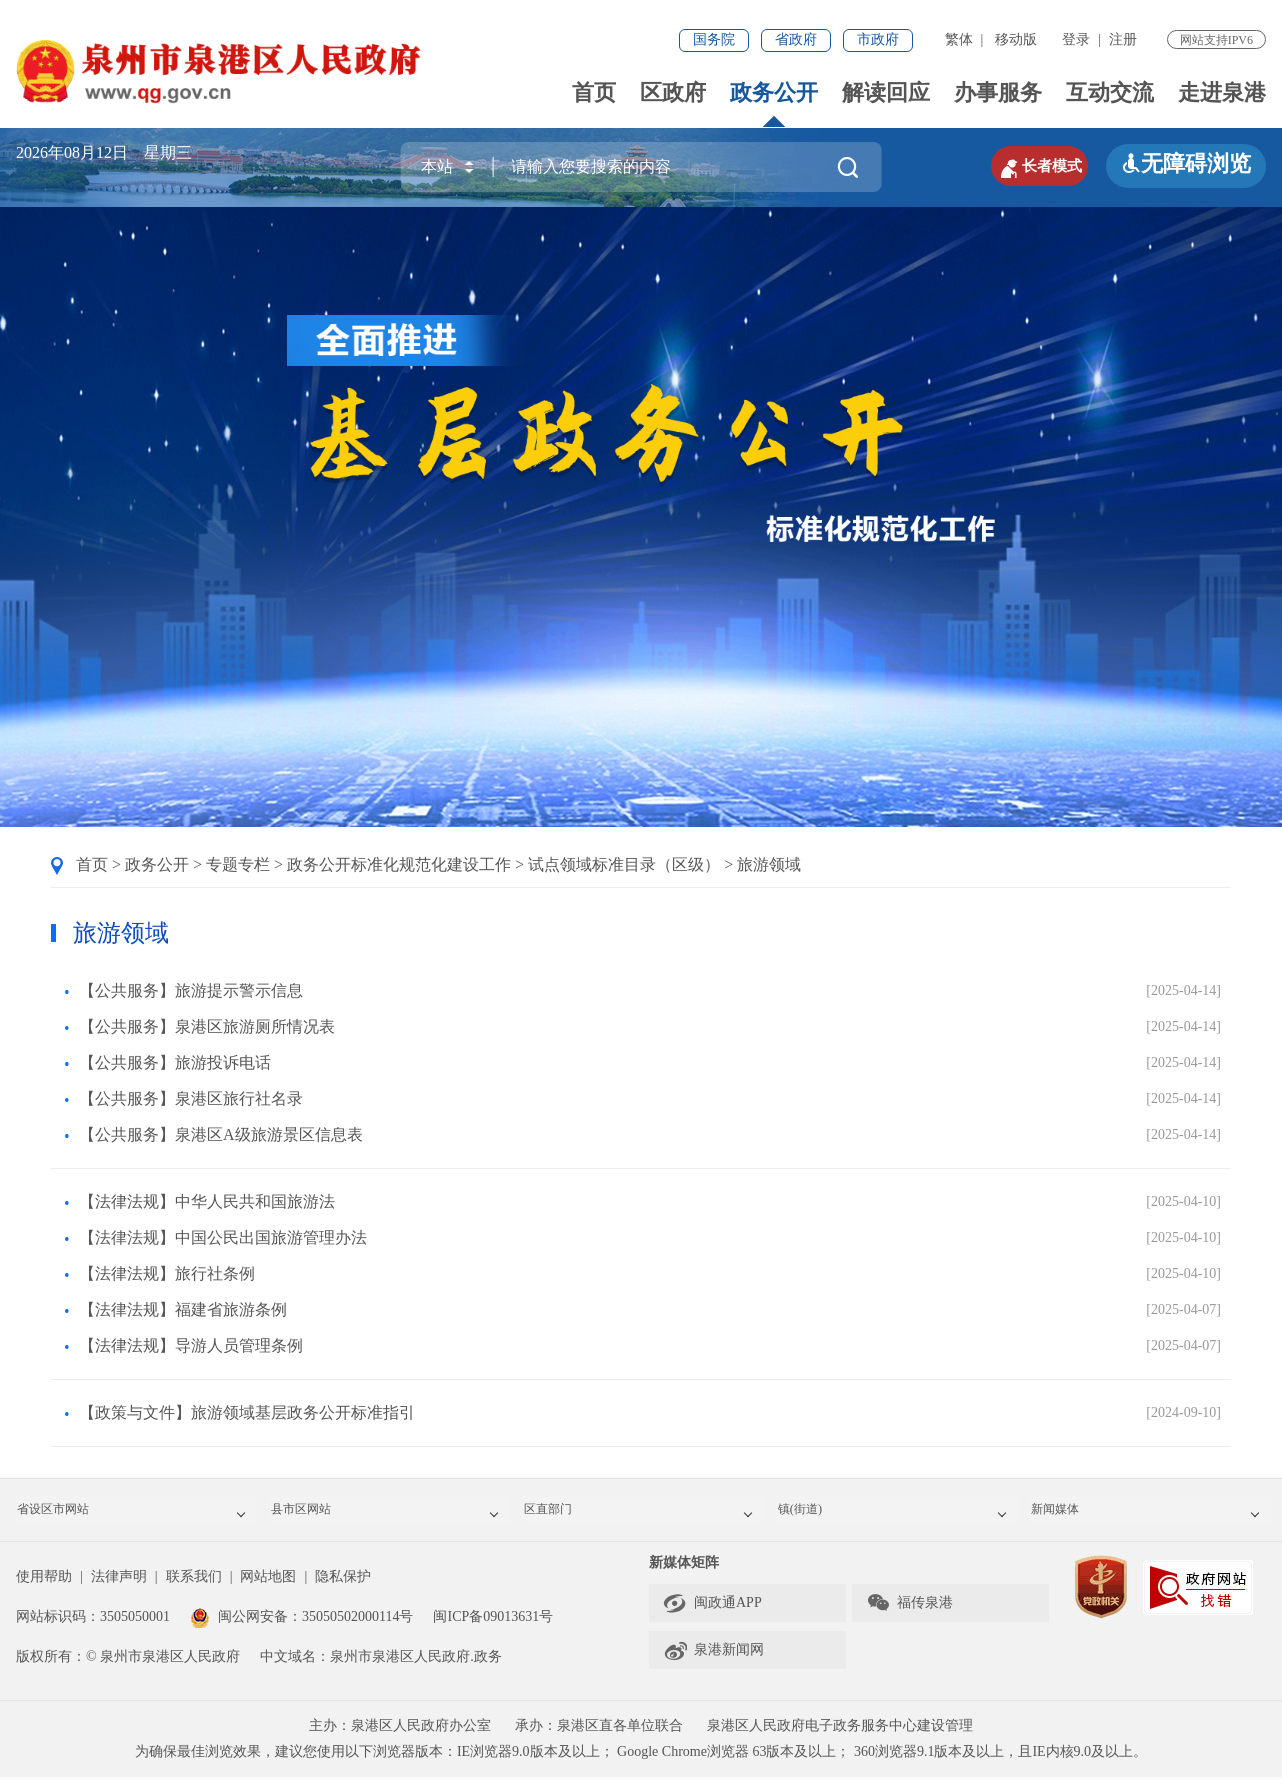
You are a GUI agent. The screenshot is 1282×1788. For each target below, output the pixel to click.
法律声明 (119, 1587)
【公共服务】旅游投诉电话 (175, 1062)
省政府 (796, 39)
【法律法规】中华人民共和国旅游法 (207, 1201)
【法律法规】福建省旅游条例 (183, 1309)
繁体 (959, 39)
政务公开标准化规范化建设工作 (399, 864)
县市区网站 (392, 1515)
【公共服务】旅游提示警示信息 (191, 990)
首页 (594, 92)
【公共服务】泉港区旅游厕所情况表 (207, 1026)
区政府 (673, 92)
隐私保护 (343, 1587)
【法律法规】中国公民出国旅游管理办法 (223, 1237)
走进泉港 (1222, 92)
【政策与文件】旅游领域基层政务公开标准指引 (247, 1412)
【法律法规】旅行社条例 (167, 1273)
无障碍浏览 (1186, 163)
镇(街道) (899, 1515)
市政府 (878, 39)
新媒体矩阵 (684, 1573)
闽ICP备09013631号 (493, 1627)
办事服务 (998, 92)
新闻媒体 (1152, 1515)
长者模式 (1016, 164)
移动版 (1016, 39)
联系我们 (194, 1587)
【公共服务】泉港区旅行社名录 (191, 1098)
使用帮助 (44, 1587)
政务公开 (774, 92)
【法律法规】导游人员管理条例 (191, 1345)
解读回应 (886, 92)
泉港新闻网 (713, 1661)
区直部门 (645, 1515)
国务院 (714, 39)
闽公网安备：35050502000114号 (301, 1627)
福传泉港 (909, 1614)
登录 (1076, 39)
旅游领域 (769, 864)
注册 (1123, 39)
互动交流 (1110, 92)
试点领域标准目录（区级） (624, 864)
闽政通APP (712, 1614)
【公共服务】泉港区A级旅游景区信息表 (221, 1134)
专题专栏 (238, 864)
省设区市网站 (138, 1515)
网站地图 (268, 1587)
